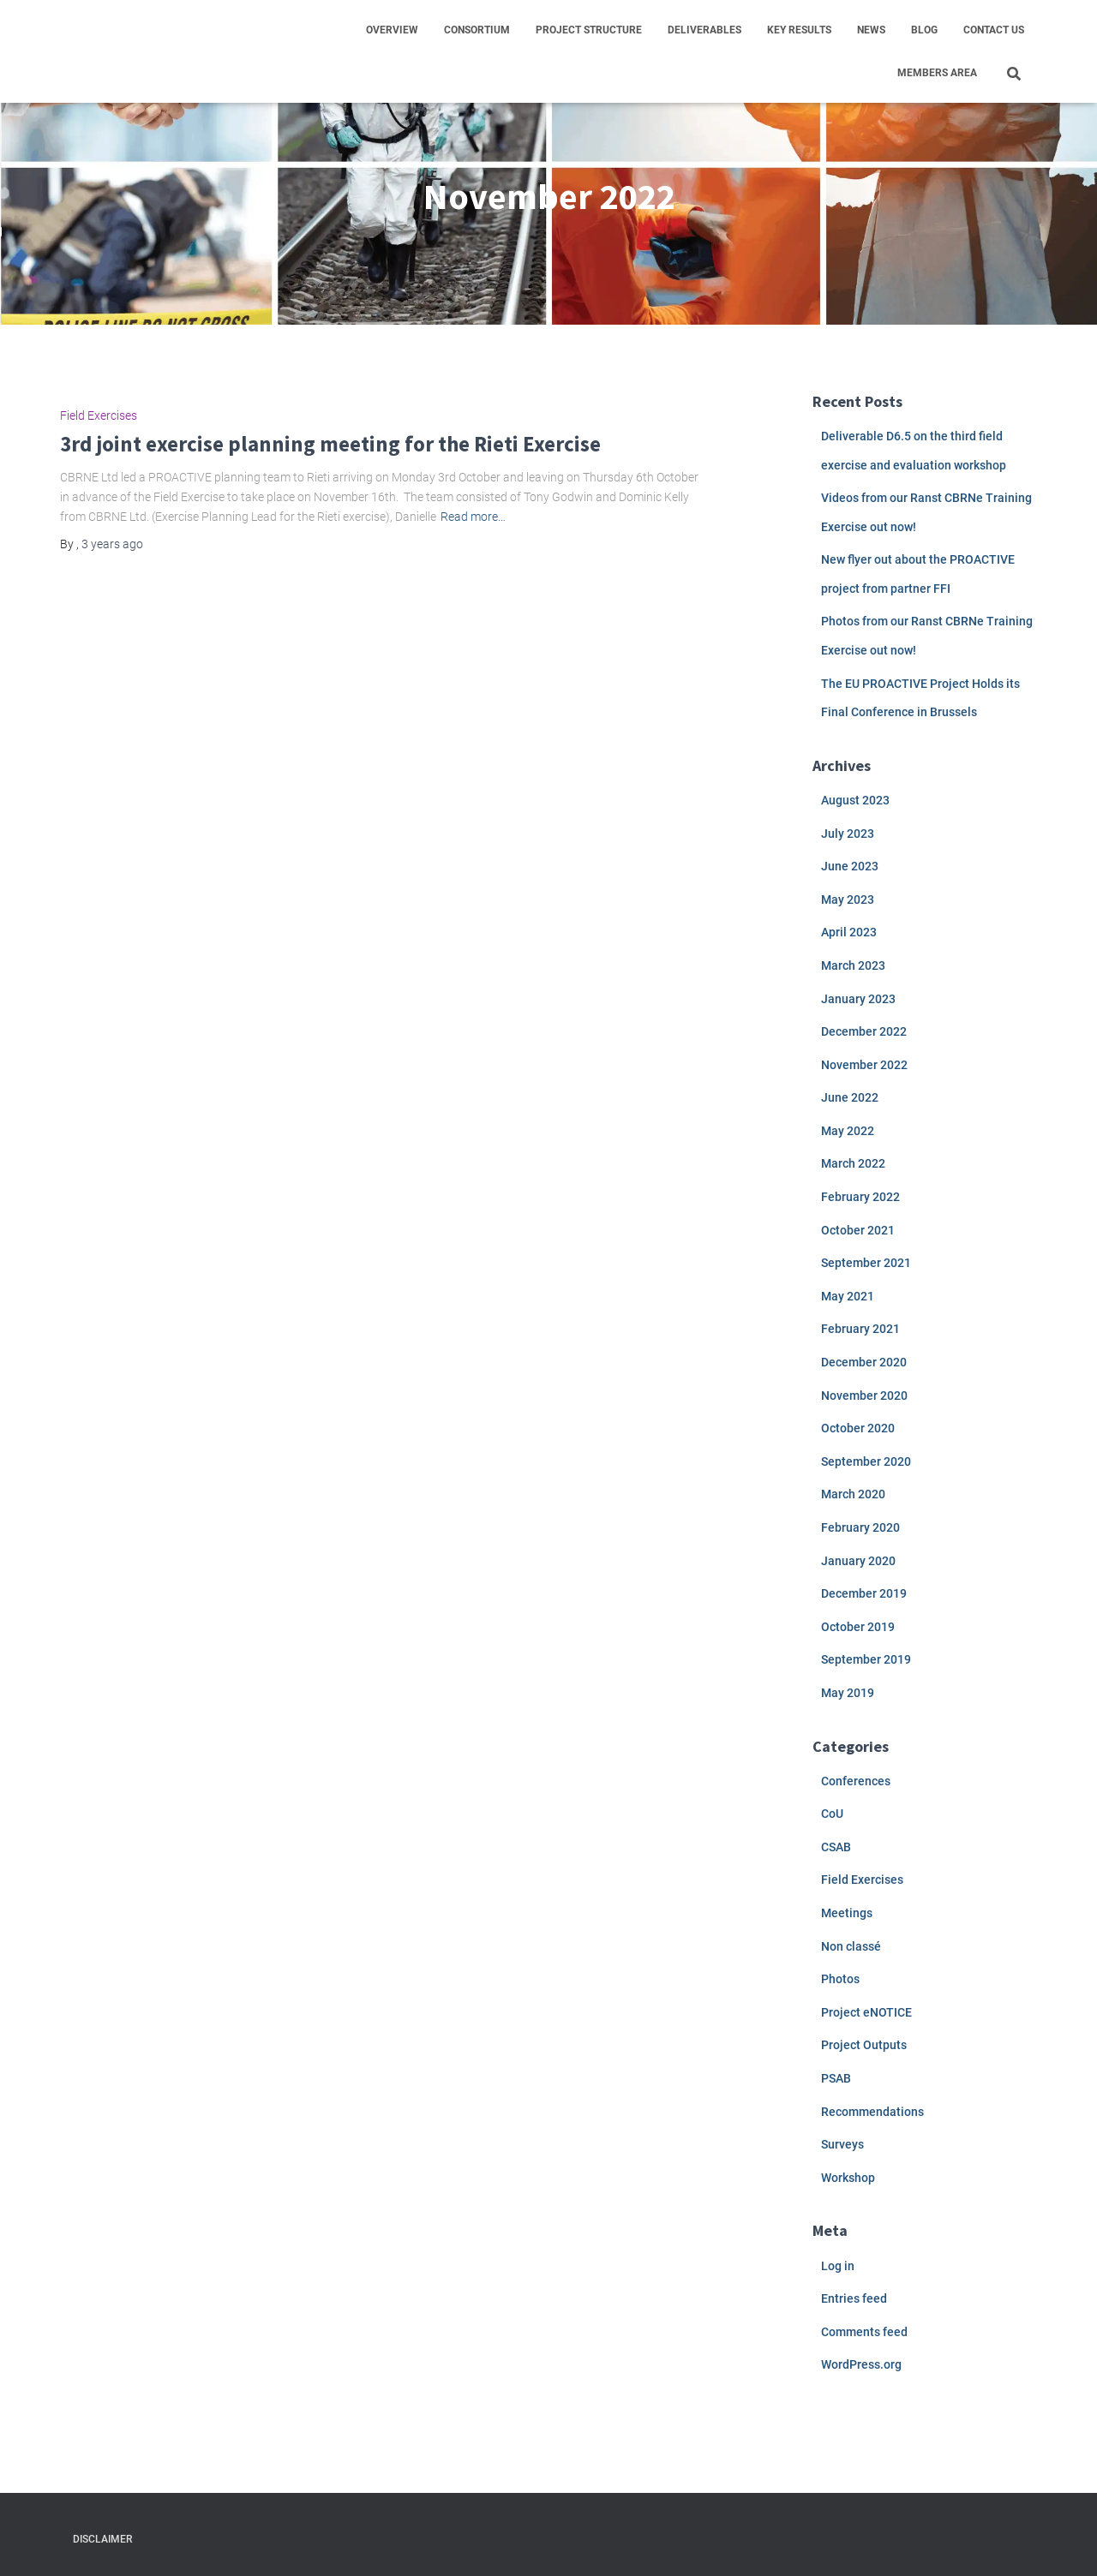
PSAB (836, 2078)
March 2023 (853, 965)
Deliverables (704, 30)
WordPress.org (861, 2364)
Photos (840, 1979)
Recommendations (872, 2112)
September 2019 (866, 1659)
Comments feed (864, 2332)
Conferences (855, 1781)
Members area (937, 73)
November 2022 (864, 1065)
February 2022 (860, 1197)
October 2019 (858, 1627)
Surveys (842, 2144)
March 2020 (853, 1494)
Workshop (848, 2178)
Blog (924, 30)
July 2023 (847, 833)
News (871, 30)
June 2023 (849, 866)
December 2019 (864, 1593)
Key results (799, 30)
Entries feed (854, 2298)
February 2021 (860, 1329)
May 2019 (847, 1693)
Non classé (851, 1946)
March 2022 (853, 1163)
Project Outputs (864, 2045)
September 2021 (866, 1263)
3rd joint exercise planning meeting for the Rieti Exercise (330, 443)
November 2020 (864, 1395)
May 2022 (847, 1131)
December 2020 (864, 1362)
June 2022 (849, 1097)
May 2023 (847, 899)
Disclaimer (102, 2539)
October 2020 (858, 1428)
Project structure (589, 30)
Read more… (473, 516)
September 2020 (866, 1461)
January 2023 (858, 999)
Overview (392, 30)
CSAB (836, 1847)
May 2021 (847, 1296)
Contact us (993, 30)
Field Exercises (98, 415)
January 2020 (858, 1561)
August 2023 (855, 800)
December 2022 (864, 1031)
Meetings (846, 1913)
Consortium (477, 30)
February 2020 (860, 1527)
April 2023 (849, 932)
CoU (832, 1813)
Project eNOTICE (866, 2012)
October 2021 (858, 1230)
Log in (837, 2266)
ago (112, 544)
